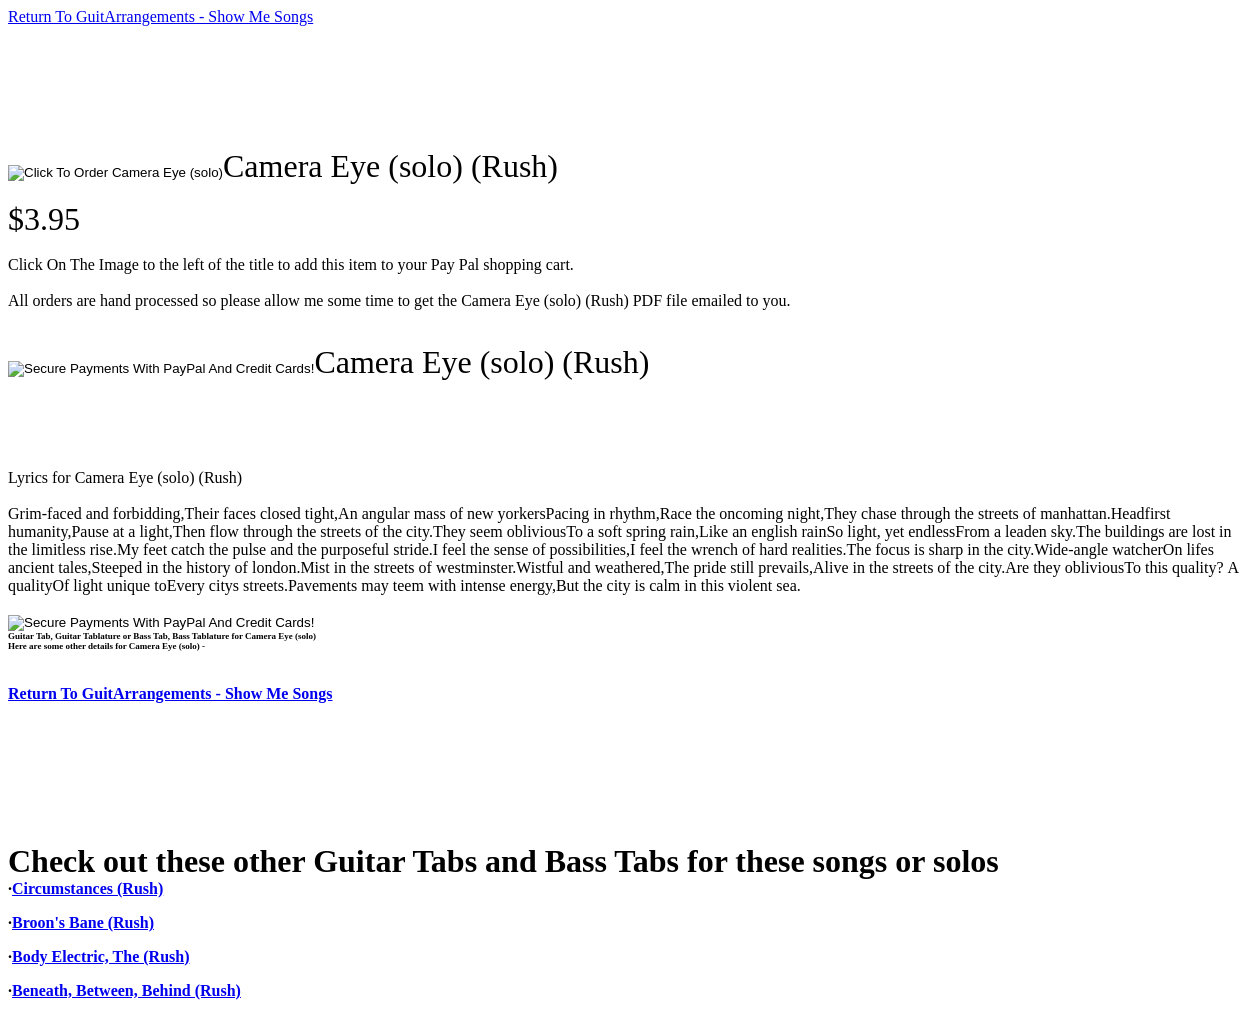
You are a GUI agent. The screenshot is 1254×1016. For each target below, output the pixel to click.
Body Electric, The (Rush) (100, 956)
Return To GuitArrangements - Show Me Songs (160, 16)
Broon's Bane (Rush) (83, 922)
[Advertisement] (372, 87)
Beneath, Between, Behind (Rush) (126, 990)
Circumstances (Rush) (87, 888)
